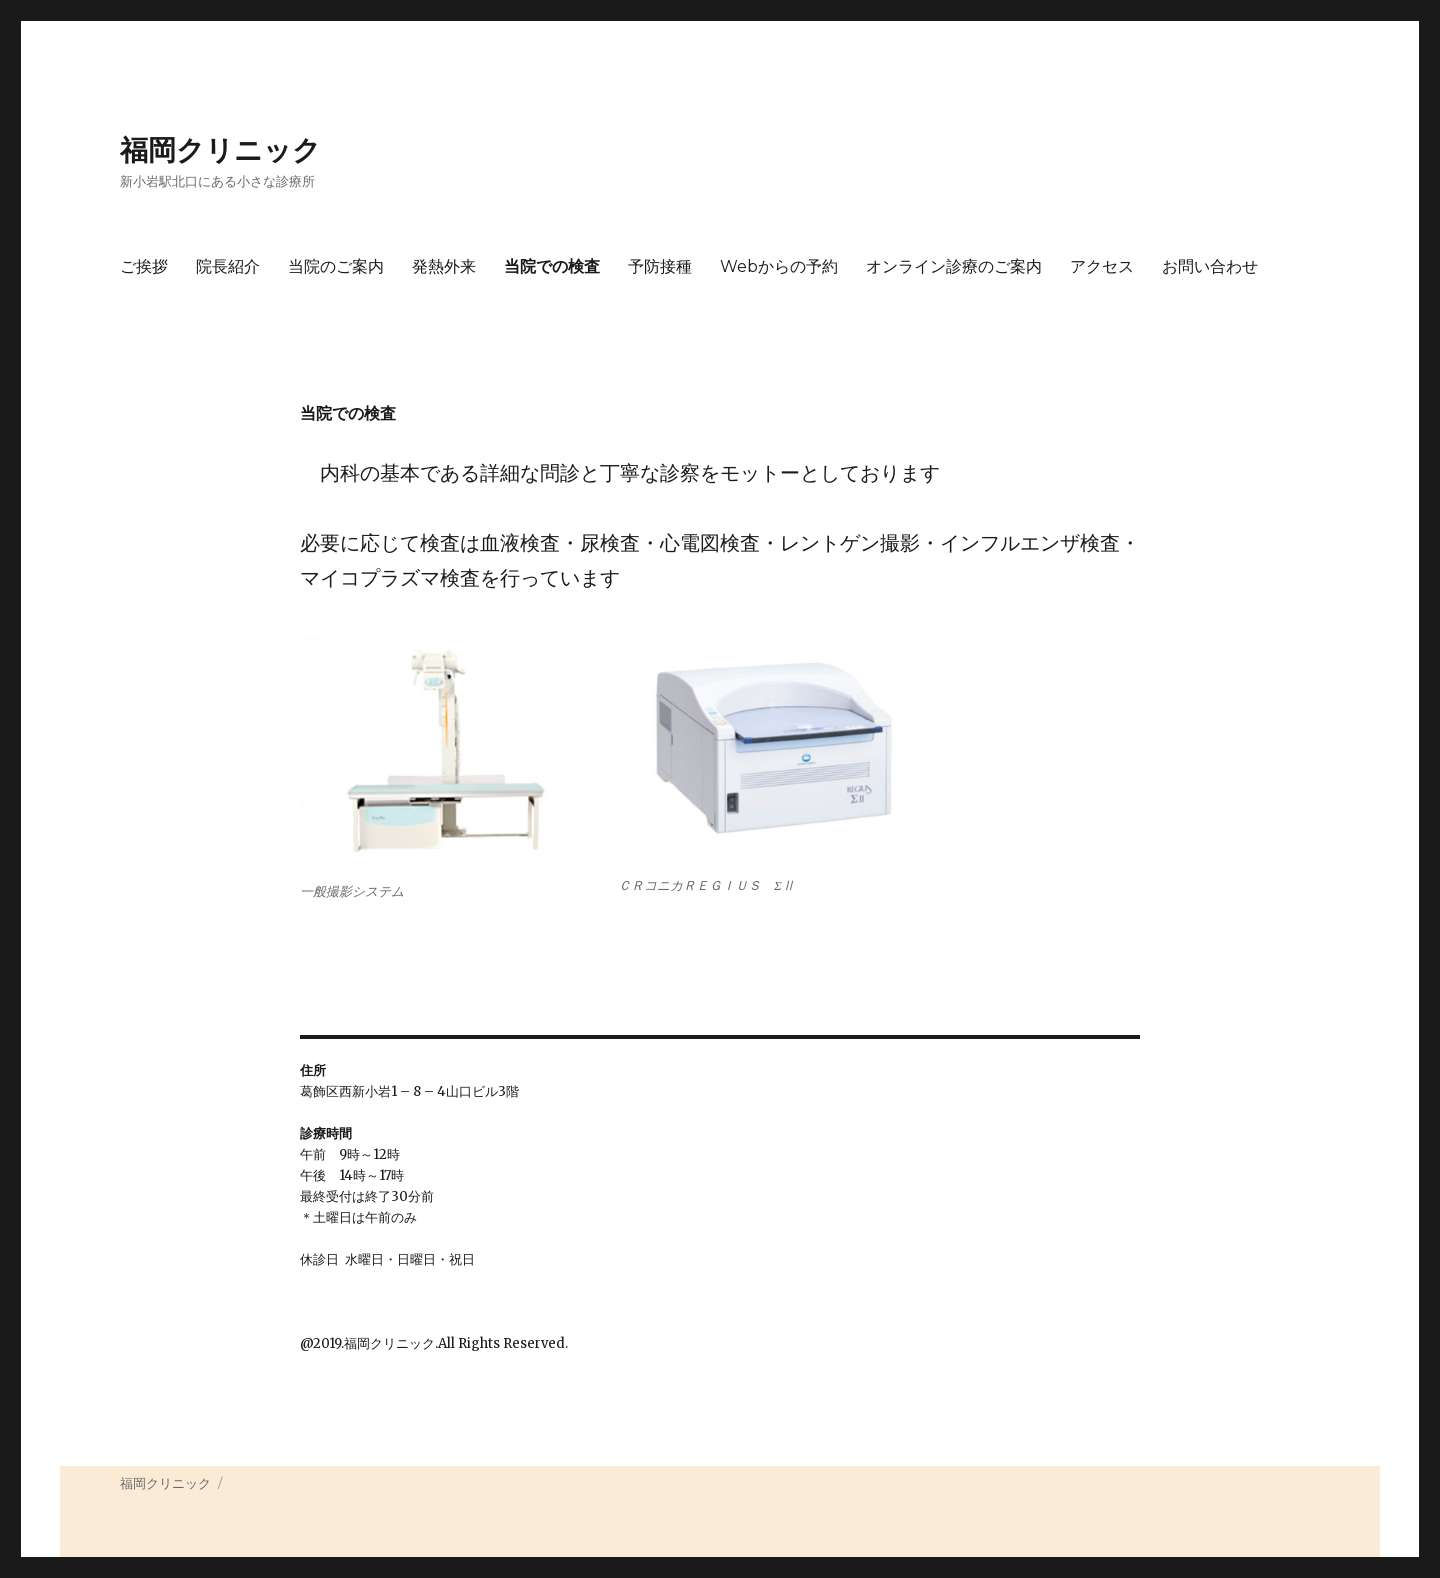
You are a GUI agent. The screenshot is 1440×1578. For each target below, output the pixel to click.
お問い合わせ (1210, 266)
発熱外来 (444, 266)
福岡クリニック (220, 150)
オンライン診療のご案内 (954, 266)
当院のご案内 (336, 266)
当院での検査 (552, 266)
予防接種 (660, 266)
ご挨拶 (144, 266)
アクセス (1102, 266)
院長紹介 (228, 266)
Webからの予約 (779, 266)
